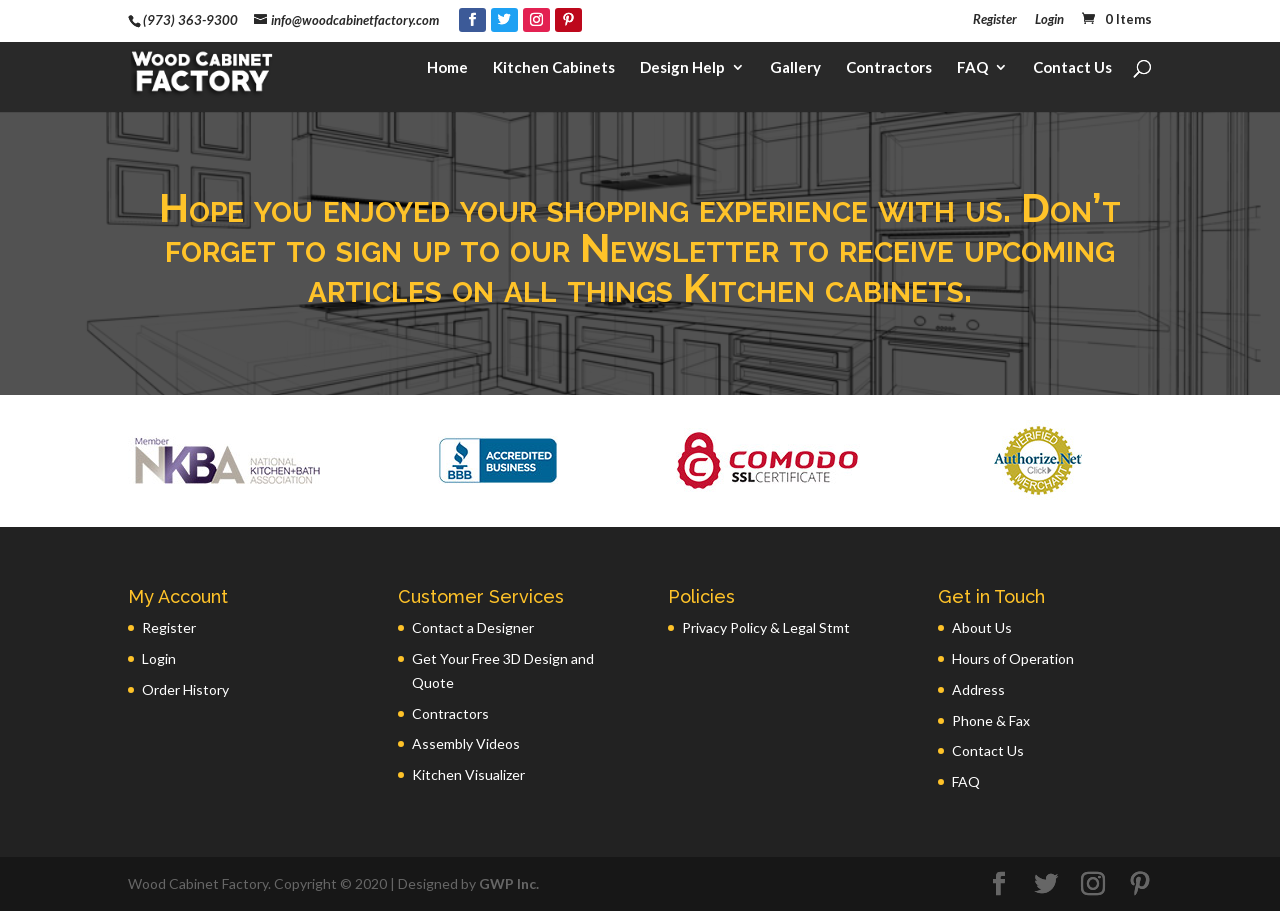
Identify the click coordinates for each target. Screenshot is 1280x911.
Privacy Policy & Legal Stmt (766, 627)
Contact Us (1072, 76)
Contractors (889, 76)
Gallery (795, 76)
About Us (982, 627)
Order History (185, 689)
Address (978, 689)
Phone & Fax (991, 720)
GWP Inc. (509, 883)
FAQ (972, 76)
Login (1049, 20)
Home (447, 76)
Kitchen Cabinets (554, 76)
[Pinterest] (568, 20)
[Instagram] (536, 20)
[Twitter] (504, 20)
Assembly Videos (466, 743)
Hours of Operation (1013, 658)
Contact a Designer (473, 627)
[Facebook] (472, 20)
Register (995, 20)
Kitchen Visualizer (468, 774)
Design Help (682, 76)
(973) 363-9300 (190, 20)
